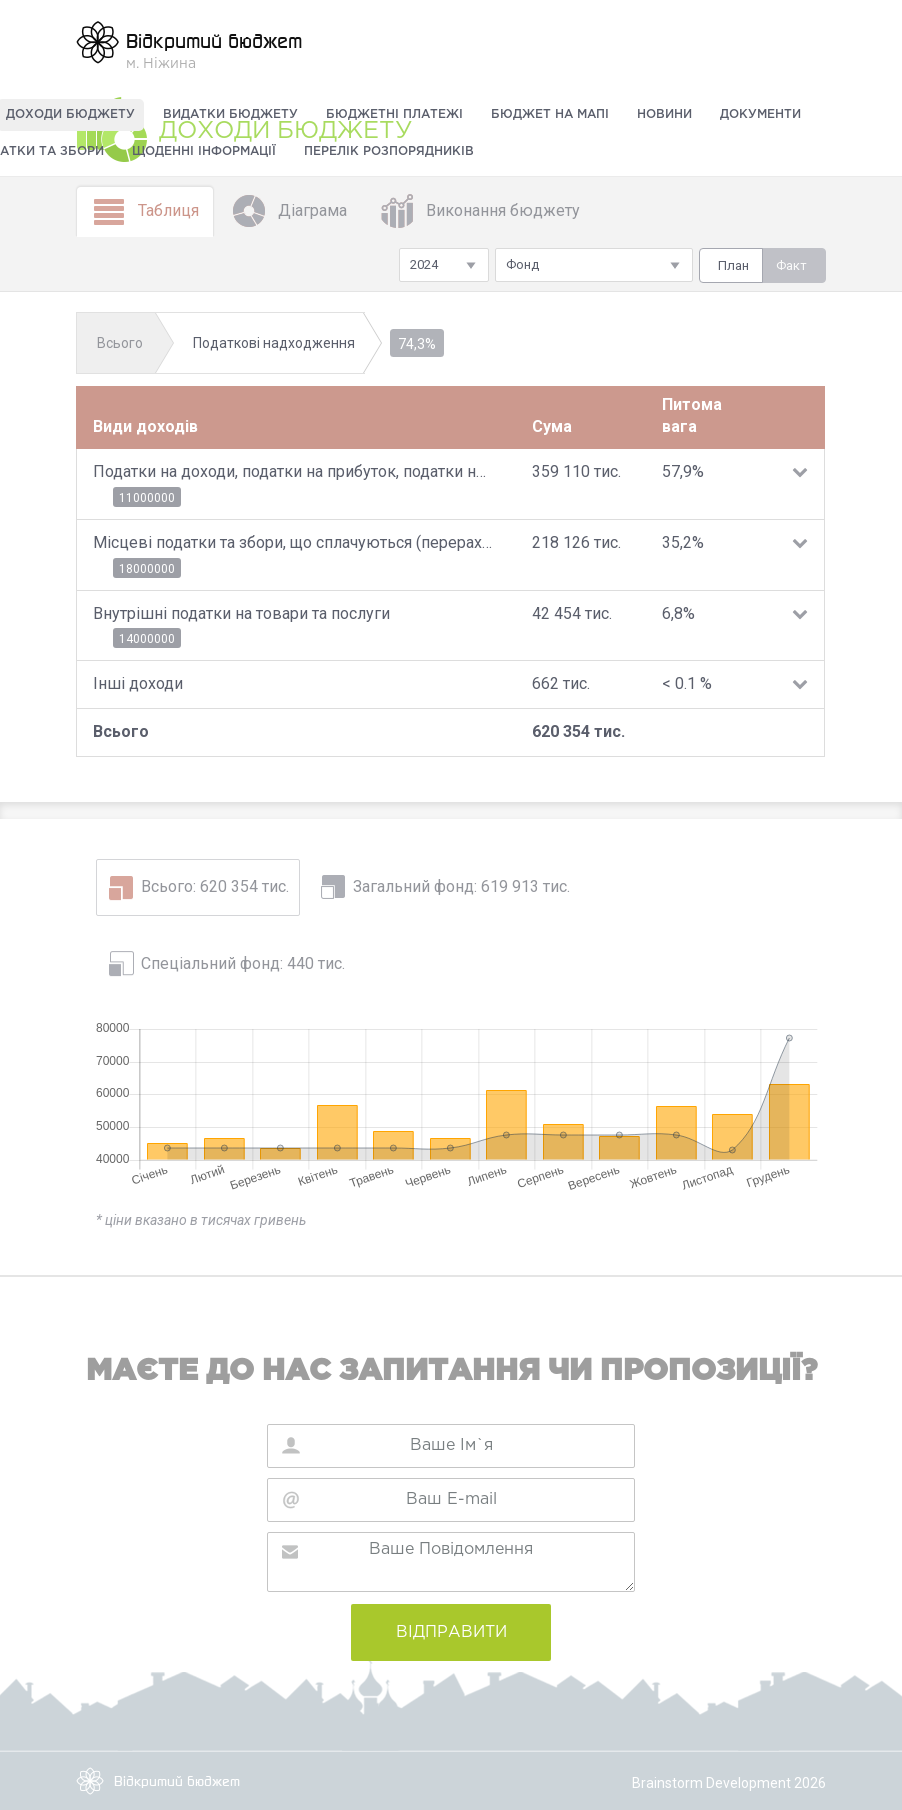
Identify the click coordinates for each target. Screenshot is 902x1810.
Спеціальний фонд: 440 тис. (243, 963)
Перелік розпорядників (389, 151)
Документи (760, 114)
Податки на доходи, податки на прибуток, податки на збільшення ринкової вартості (293, 471)
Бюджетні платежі (394, 114)
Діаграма (289, 211)
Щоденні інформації (204, 151)
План (733, 265)
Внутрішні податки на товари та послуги (241, 613)
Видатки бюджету (230, 114)
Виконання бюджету (479, 211)
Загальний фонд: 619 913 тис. (461, 886)
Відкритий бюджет (158, 1781)
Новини (664, 114)
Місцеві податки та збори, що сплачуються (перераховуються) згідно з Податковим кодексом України (293, 542)
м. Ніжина (189, 45)
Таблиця (145, 211)
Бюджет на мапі (550, 114)
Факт (791, 265)
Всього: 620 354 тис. (215, 886)
